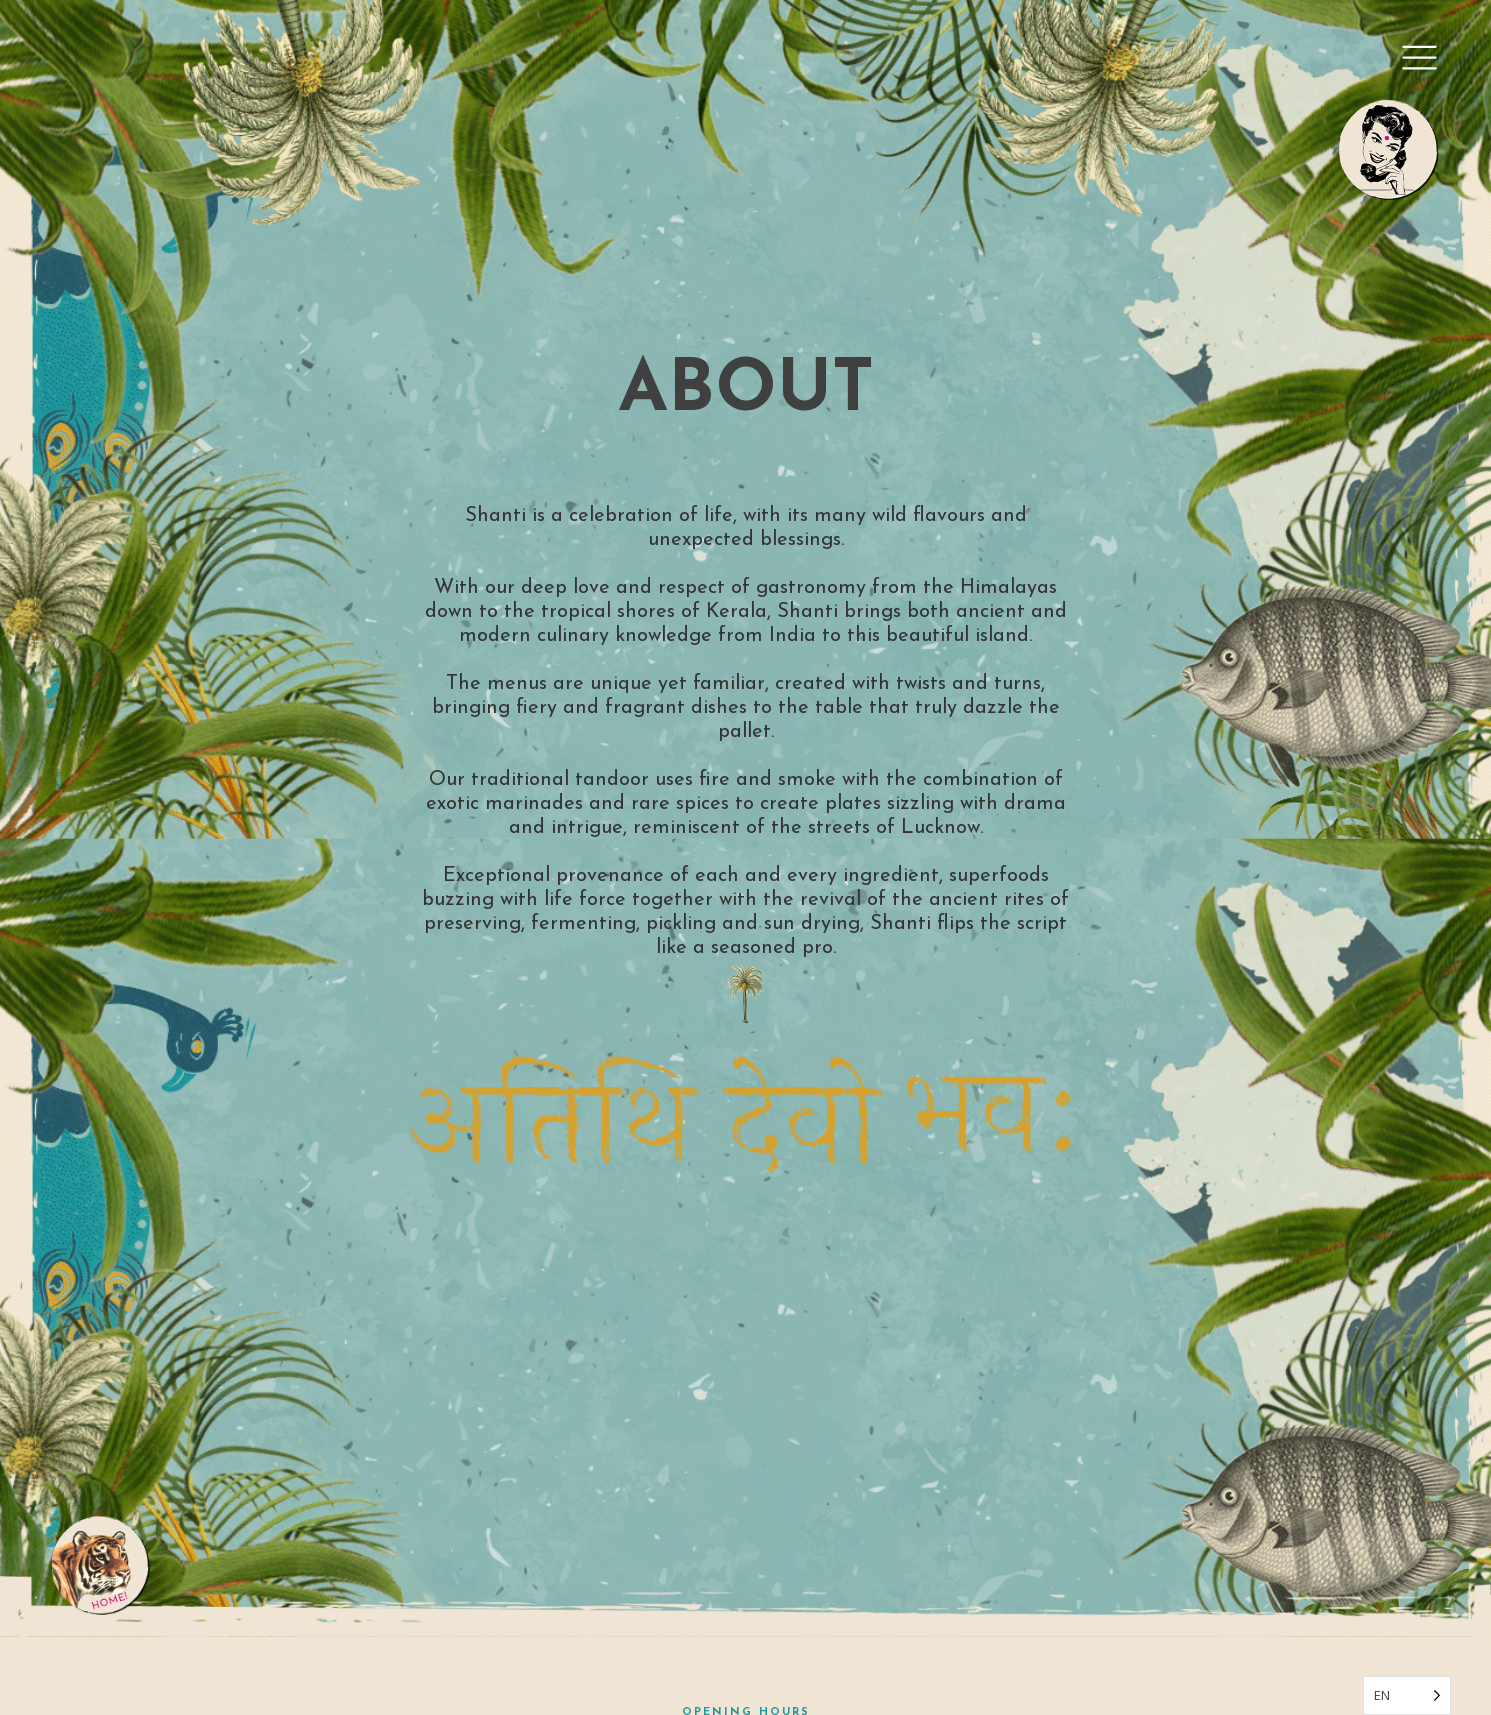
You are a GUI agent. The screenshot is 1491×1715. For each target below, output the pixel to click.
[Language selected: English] (1407, 1695)
